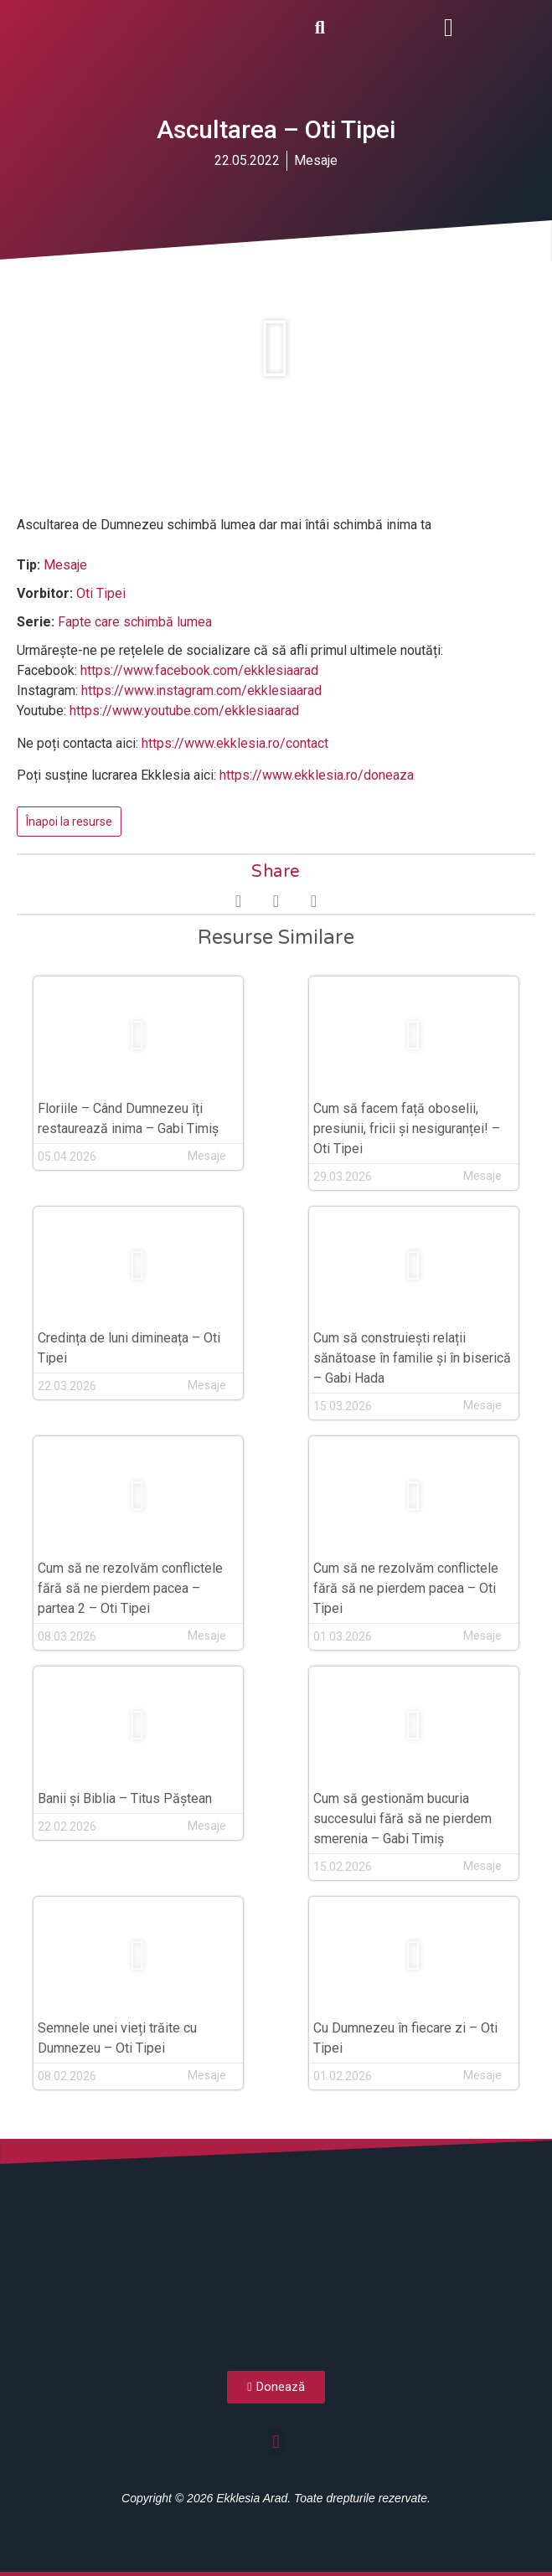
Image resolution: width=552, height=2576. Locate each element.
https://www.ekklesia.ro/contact (235, 743)
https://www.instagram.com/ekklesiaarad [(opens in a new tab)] (201, 690)
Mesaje (316, 160)
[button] (448, 27)
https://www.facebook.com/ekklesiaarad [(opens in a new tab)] (199, 670)
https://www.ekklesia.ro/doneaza (316, 775)
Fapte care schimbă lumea (135, 622)
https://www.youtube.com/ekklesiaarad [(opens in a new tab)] (184, 711)
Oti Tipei (101, 593)
